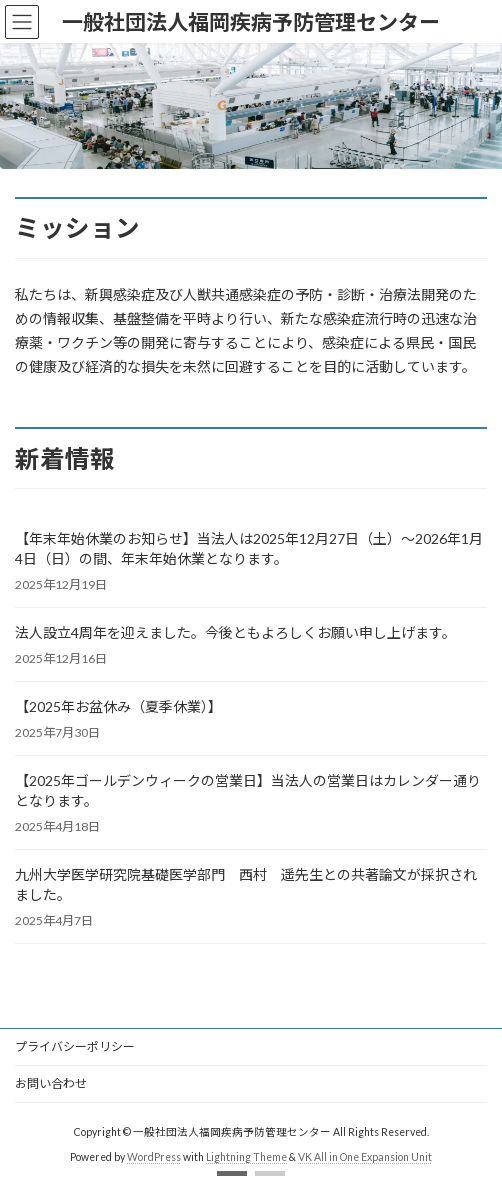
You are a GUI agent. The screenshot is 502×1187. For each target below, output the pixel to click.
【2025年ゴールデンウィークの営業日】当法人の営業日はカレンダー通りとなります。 (248, 790)
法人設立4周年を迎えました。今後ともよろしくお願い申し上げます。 (235, 632)
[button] (232, 1173)
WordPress (154, 1157)
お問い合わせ (51, 1083)
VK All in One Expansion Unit (365, 1157)
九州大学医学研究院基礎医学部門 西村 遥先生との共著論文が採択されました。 (246, 884)
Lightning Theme (246, 1157)
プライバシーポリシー (75, 1046)
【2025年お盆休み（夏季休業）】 (118, 706)
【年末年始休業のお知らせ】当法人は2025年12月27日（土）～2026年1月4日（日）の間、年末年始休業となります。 (249, 548)
